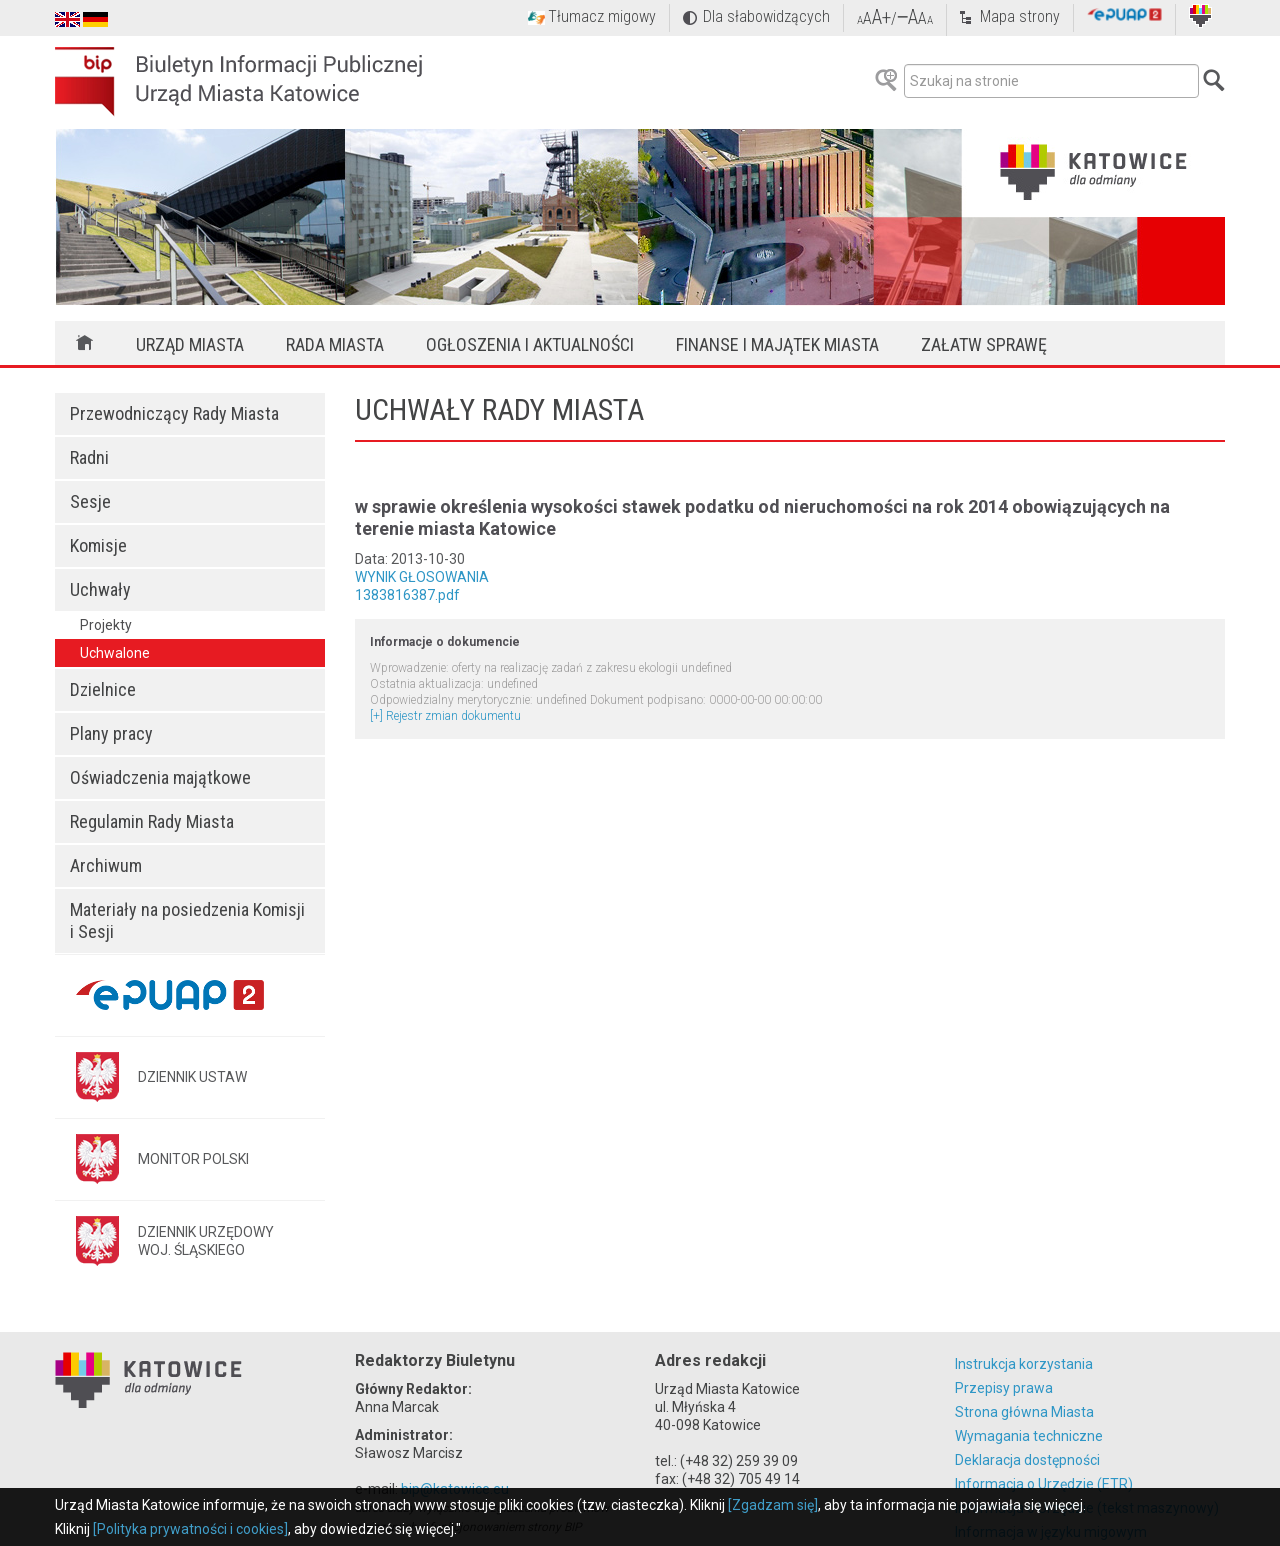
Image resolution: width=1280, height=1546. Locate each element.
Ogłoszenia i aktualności (530, 344)
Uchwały (100, 589)
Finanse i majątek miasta (777, 344)
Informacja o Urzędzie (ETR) (1044, 1484)
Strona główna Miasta (1024, 1412)
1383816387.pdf (407, 595)
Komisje (98, 545)
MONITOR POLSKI (193, 1159)
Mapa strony (1020, 16)
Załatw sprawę (984, 344)
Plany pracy (111, 733)
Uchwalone (115, 653)
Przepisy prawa (1004, 1388)
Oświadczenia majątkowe (160, 777)
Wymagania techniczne (1029, 1436)
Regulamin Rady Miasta (152, 821)
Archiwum (106, 865)
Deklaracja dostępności (1027, 1460)
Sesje (90, 501)
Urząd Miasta (190, 344)
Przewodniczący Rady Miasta (174, 413)
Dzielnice (103, 689)
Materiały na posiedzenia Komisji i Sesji (187, 920)
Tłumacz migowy (602, 16)
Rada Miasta (335, 344)
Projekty (106, 625)
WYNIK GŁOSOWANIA (422, 577)
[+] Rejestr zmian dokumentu (445, 716)
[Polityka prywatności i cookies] (190, 1529)
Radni (89, 457)
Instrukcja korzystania (1024, 1364)
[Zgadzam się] (773, 1505)
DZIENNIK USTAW (192, 1077)
